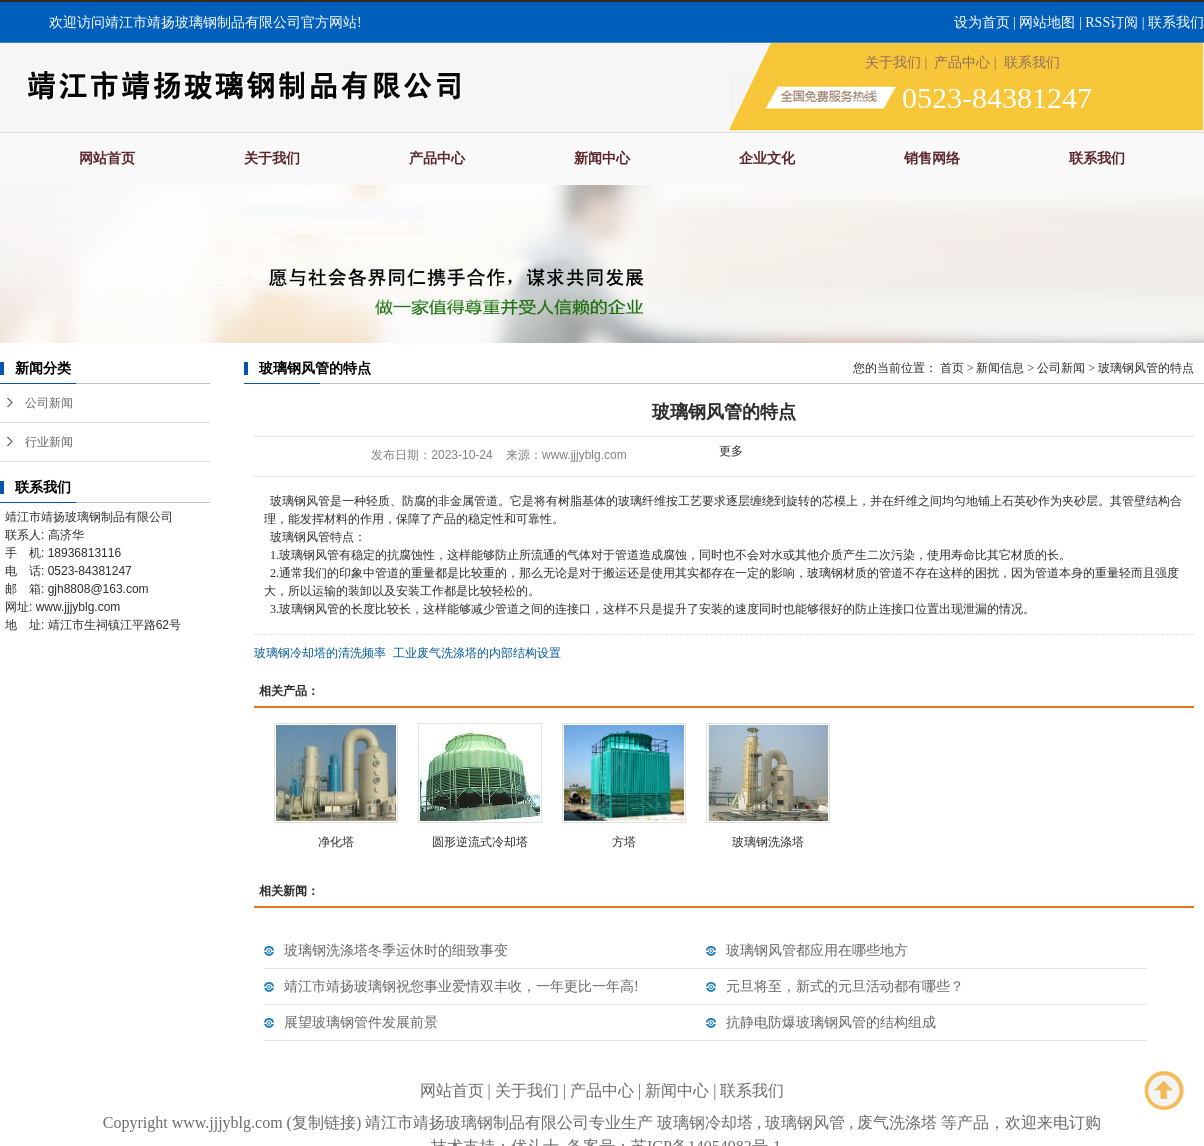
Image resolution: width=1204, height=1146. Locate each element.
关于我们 (893, 62)
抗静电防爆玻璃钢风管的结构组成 (831, 1022)
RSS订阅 (1111, 22)
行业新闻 (49, 442)
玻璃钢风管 (805, 1122)
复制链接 (324, 1122)
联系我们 (1176, 22)
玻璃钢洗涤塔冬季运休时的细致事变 (396, 950)
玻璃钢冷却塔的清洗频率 (320, 653)
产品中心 (962, 62)
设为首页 (982, 22)
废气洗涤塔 (897, 1122)
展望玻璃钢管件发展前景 (361, 1022)
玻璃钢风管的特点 (1146, 368)
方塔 (624, 842)
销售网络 (932, 158)
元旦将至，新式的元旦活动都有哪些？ (845, 986)
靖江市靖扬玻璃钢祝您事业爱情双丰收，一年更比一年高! (461, 986)
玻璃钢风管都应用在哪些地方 (817, 950)
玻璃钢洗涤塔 (768, 842)
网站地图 (1047, 22)
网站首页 (107, 158)
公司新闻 (49, 403)
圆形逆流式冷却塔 (480, 842)
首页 (952, 368)
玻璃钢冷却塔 (705, 1122)
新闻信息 (1000, 368)
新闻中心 (602, 158)
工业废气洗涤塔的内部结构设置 (477, 653)
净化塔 (336, 842)
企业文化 (767, 158)
